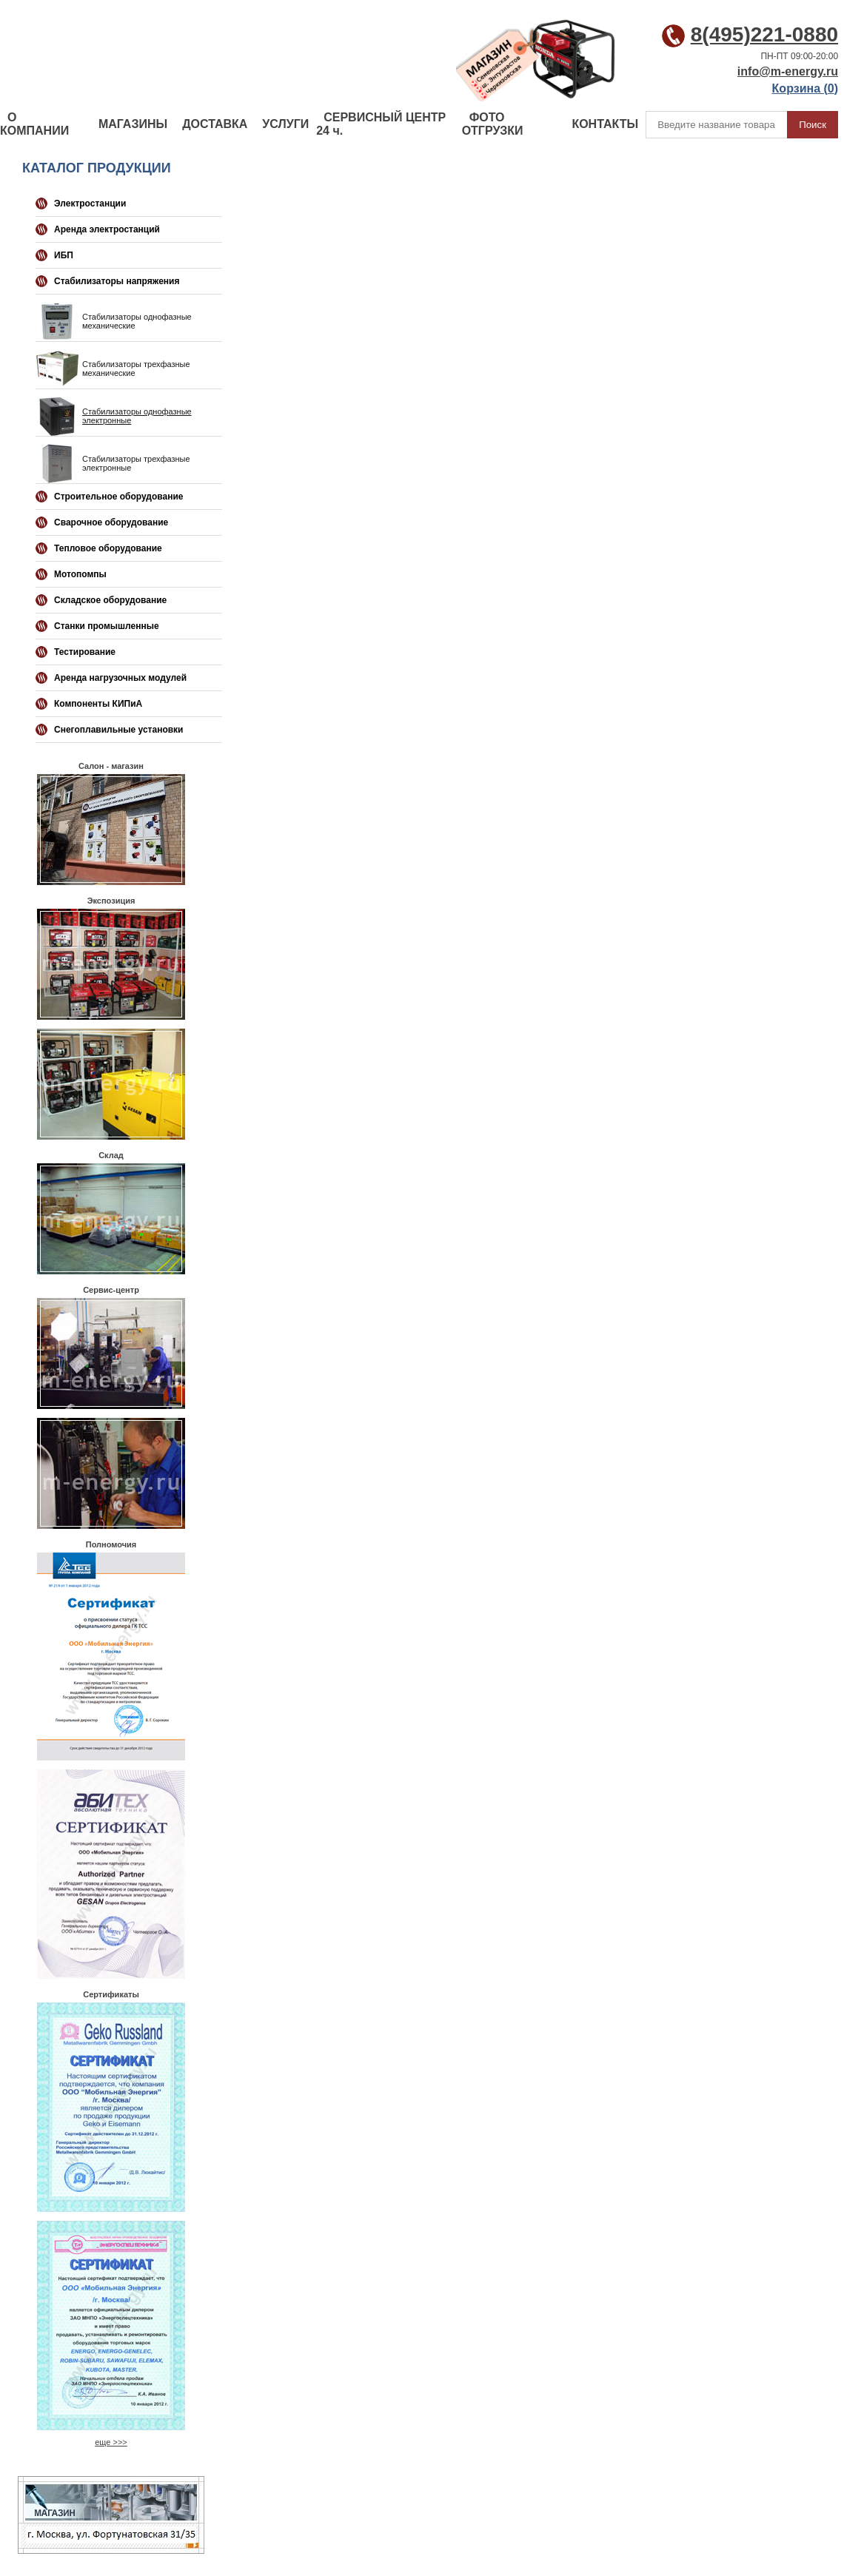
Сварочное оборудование (111, 522)
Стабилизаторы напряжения (116, 281)
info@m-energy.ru (787, 71)
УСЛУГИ (285, 124)
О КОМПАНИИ (34, 124)
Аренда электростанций (107, 229)
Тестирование (84, 652)
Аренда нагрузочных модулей (120, 678)
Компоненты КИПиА (98, 704)
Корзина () (805, 88)
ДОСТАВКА (214, 124)
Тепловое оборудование (108, 548)
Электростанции (90, 203)
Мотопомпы (80, 574)
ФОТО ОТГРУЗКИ (492, 124)
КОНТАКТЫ (605, 124)
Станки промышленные (106, 626)
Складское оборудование (110, 600)
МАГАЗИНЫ (132, 124)
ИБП (63, 255)
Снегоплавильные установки (119, 729)
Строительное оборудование (118, 496)
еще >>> (111, 2442)
